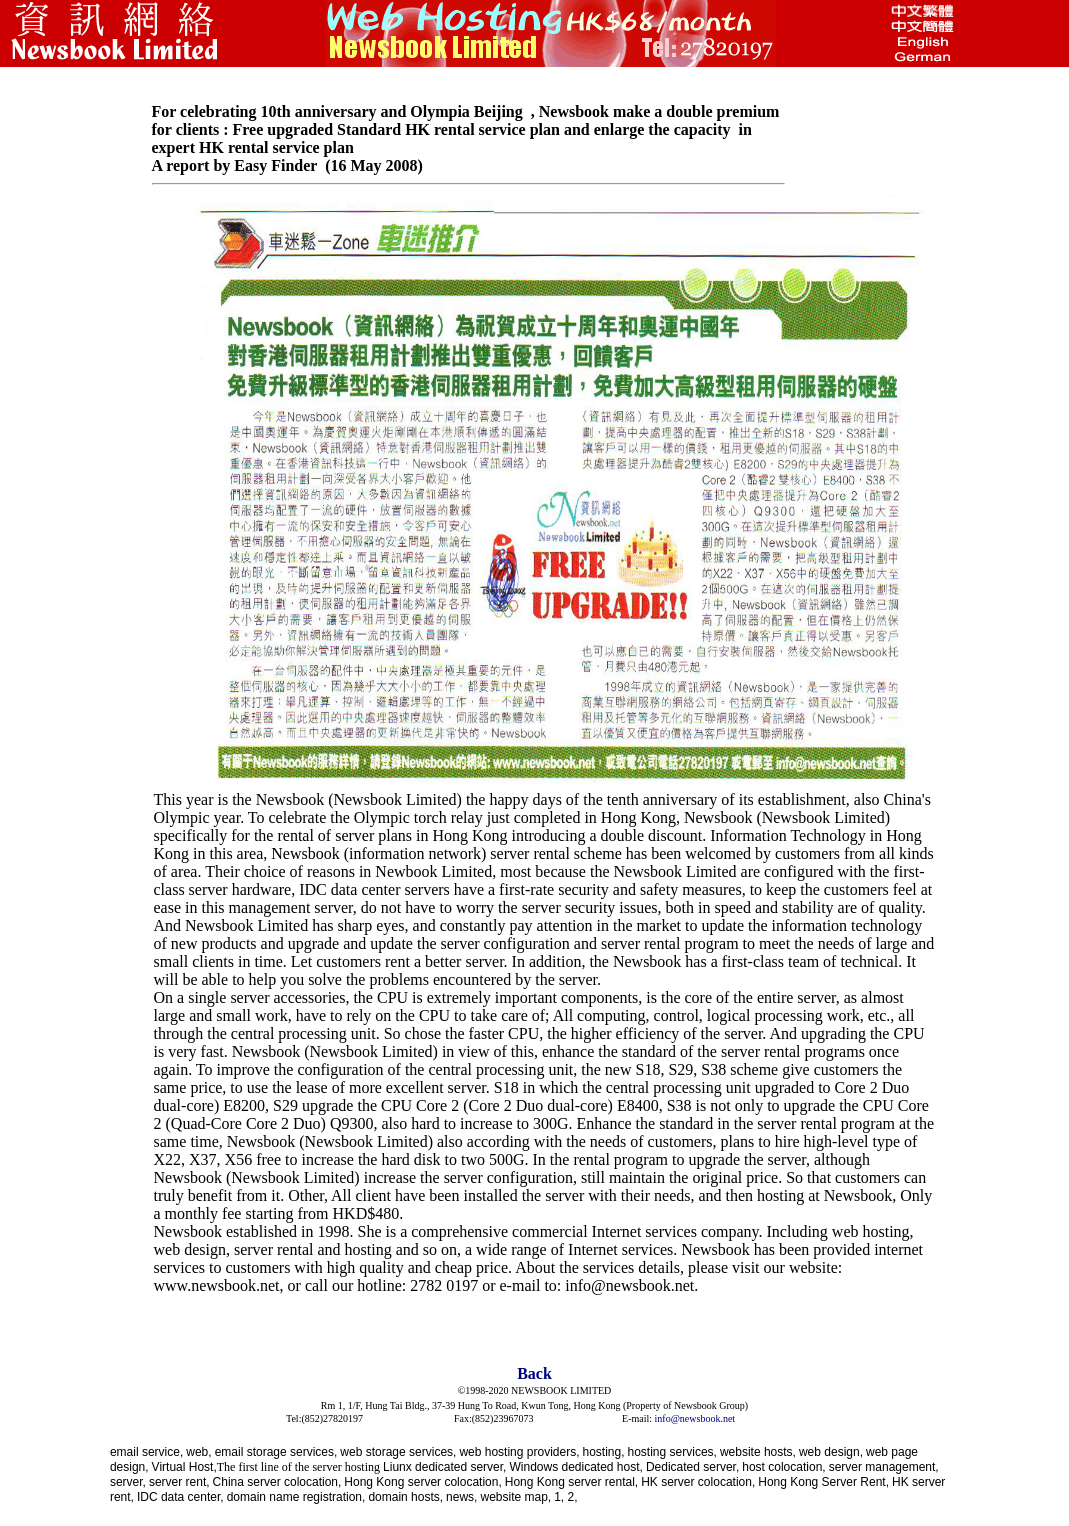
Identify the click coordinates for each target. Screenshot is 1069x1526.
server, (128, 1482)
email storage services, (276, 1452)
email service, (146, 1452)
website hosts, (758, 1452)
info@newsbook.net (695, 1418)
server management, (884, 1467)
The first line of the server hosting (298, 1467)
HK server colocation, (698, 1482)
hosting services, (672, 1452)
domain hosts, (405, 1497)
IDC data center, (180, 1497)
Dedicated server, (692, 1467)
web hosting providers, (519, 1452)
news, (461, 1497)
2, (573, 1497)
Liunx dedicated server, (444, 1467)
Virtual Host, (184, 1467)
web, (198, 1452)
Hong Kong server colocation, (422, 1482)
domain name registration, (296, 1497)
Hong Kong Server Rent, (823, 1482)
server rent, (179, 1482)
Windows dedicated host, (575, 1467)
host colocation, (783, 1467)
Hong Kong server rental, (571, 1482)
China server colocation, (277, 1482)
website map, (515, 1497)
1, (560, 1497)
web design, (831, 1452)
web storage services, (398, 1452)
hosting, (603, 1452)
